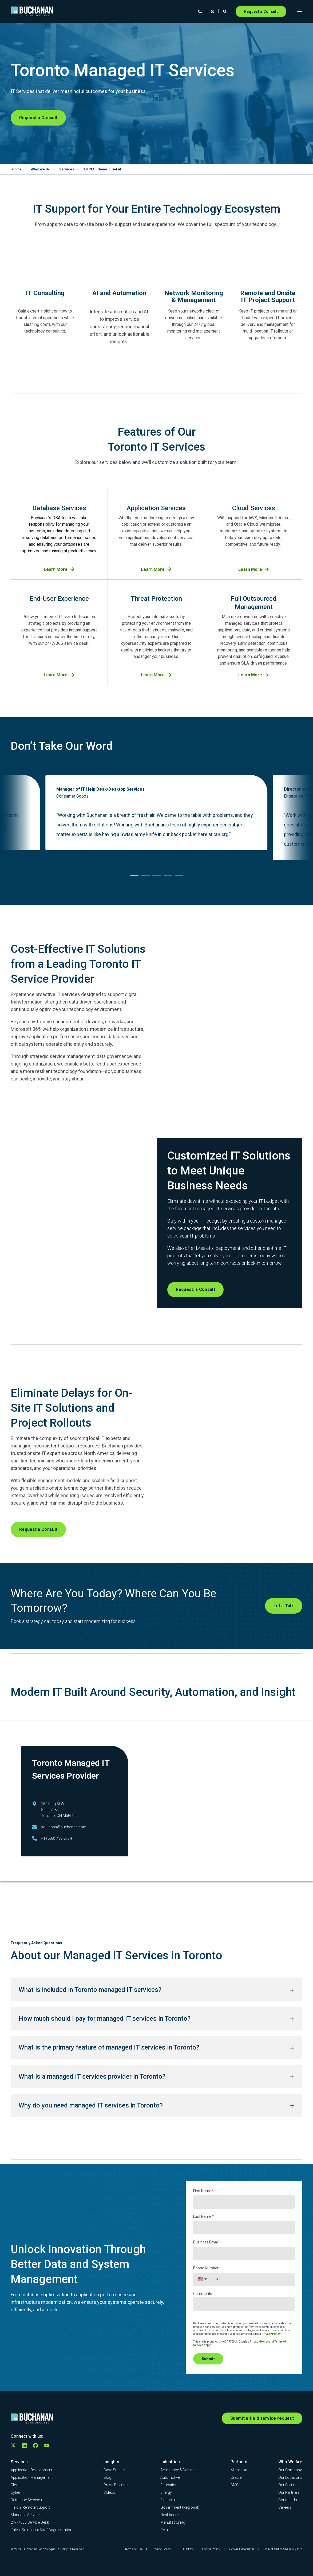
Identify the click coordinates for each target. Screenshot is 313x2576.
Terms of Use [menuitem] (133, 2548)
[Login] (213, 11)
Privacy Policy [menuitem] (161, 2548)
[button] (134, 875)
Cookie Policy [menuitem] (211, 2548)
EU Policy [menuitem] (186, 2548)
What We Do (40, 169)
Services (66, 169)
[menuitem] (31, 2469)
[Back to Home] (32, 11)
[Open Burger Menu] (299, 11)
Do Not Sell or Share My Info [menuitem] (283, 2548)
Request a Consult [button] (261, 11)
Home (17, 169)
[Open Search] (225, 11)
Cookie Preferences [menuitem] (242, 2548)
